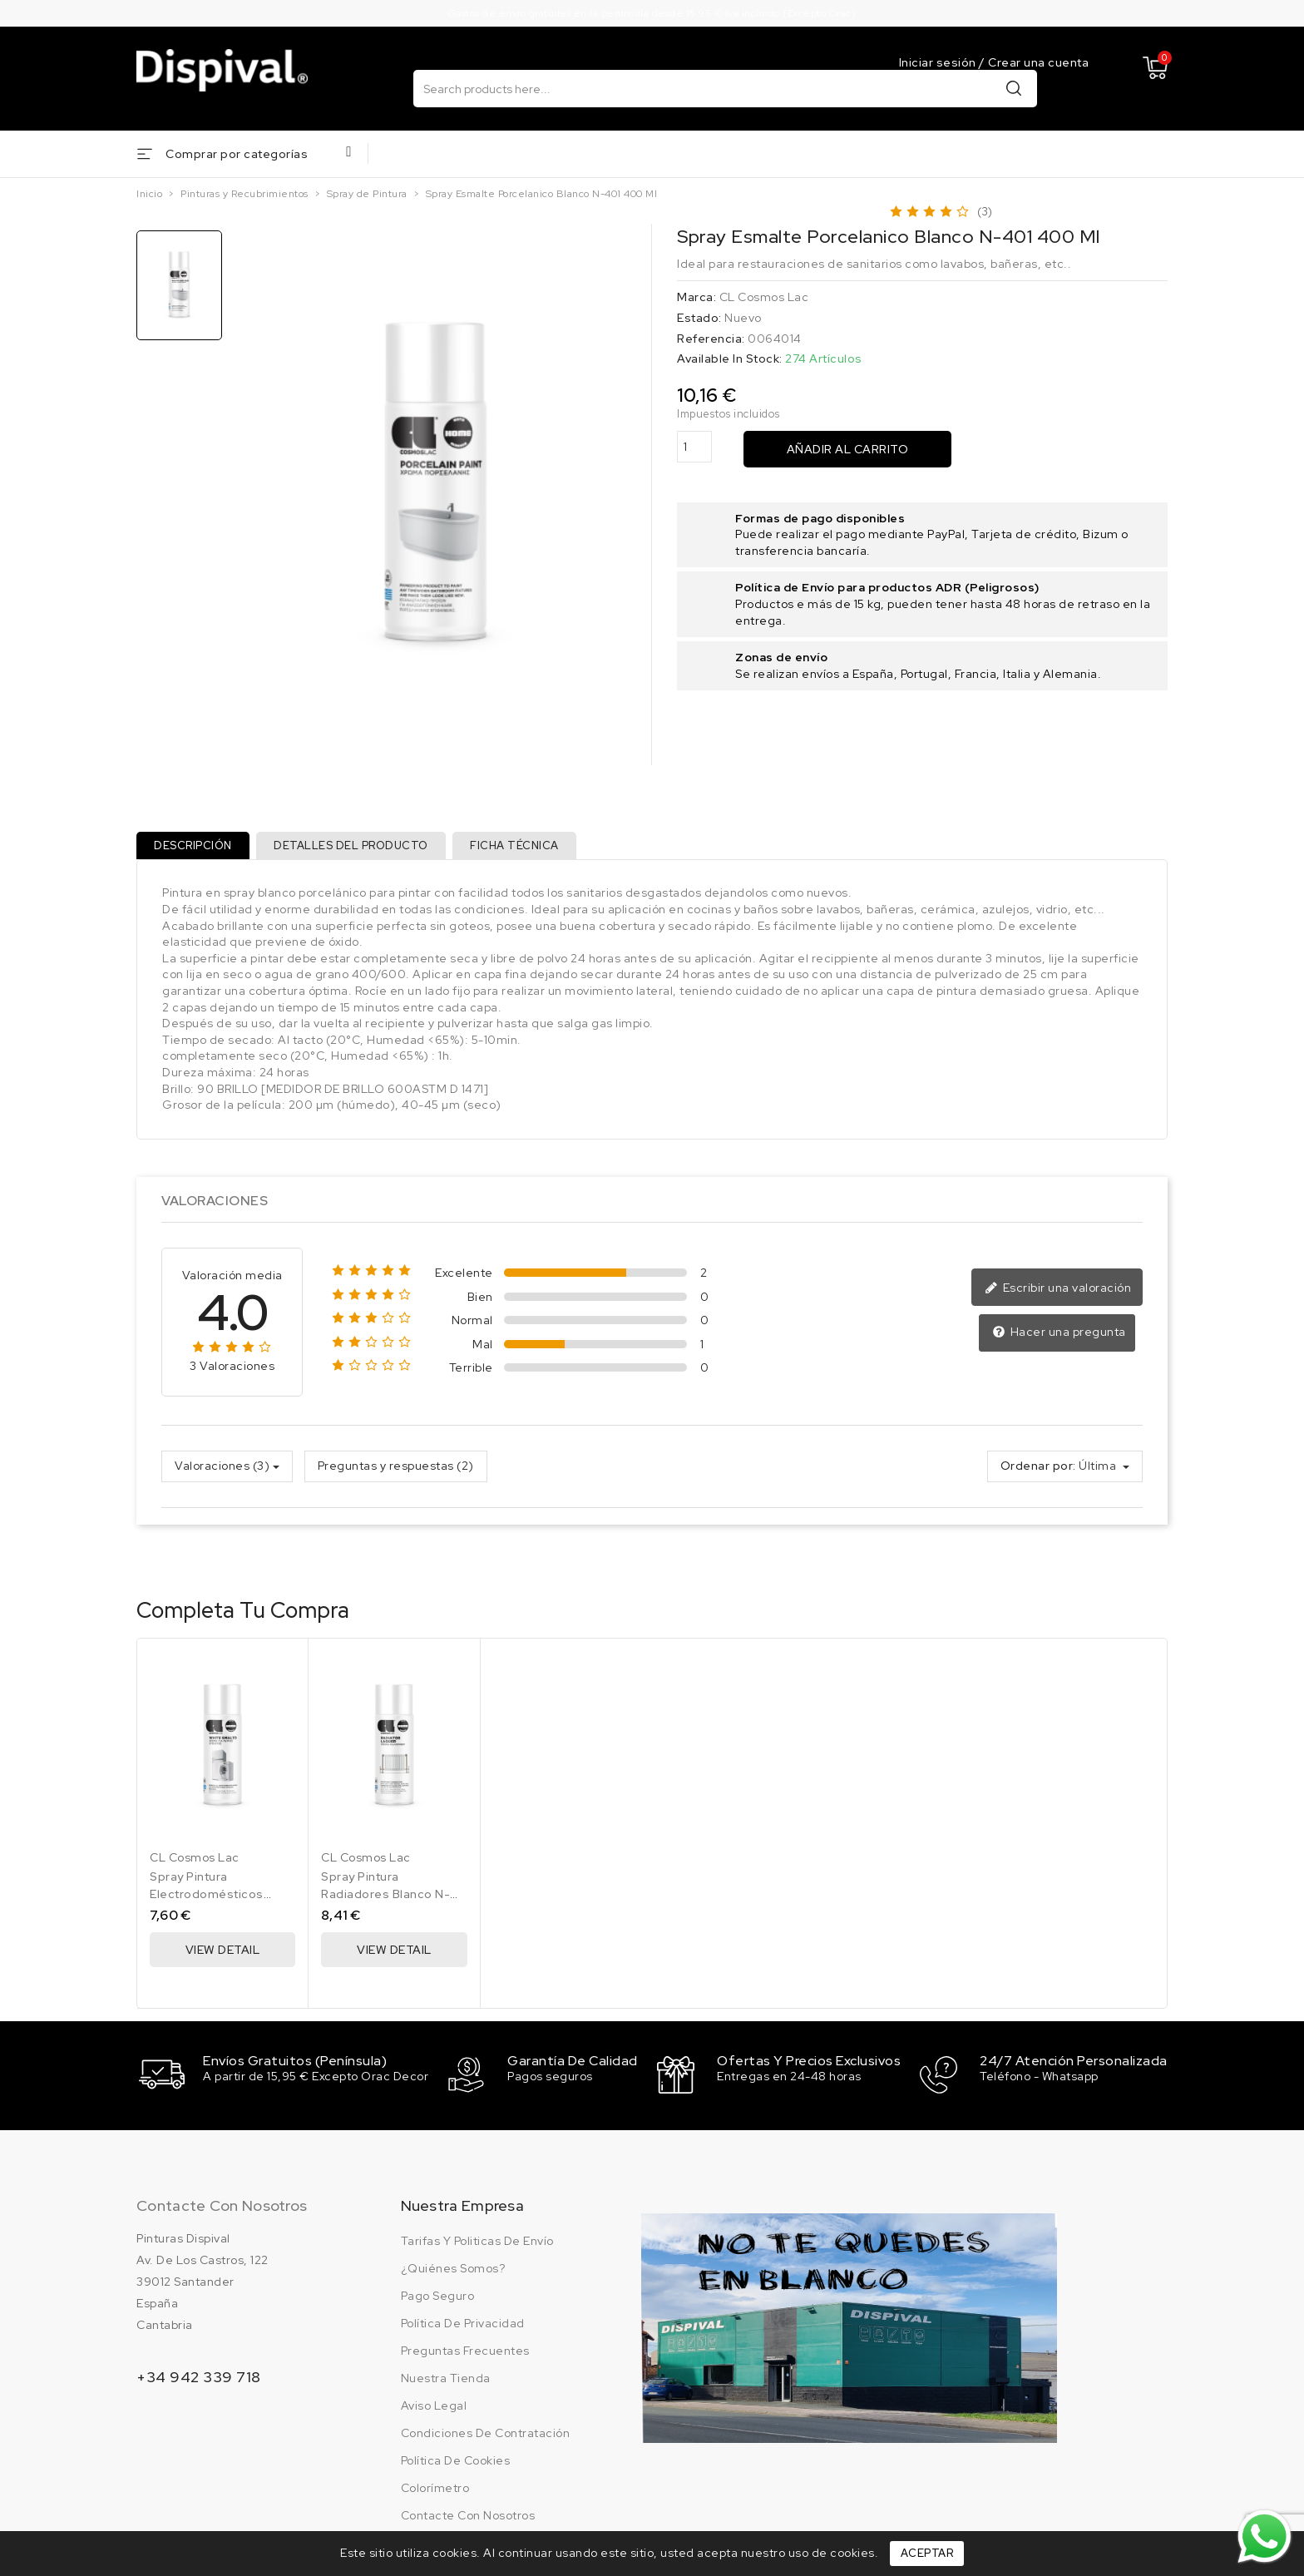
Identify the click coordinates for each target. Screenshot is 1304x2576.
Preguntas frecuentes (465, 2354)
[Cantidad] (694, 448)
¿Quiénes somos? (453, 2272)
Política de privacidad (463, 2327)
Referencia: (711, 339)
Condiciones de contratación (485, 2437)
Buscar (1013, 89)
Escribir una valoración (1060, 1294)
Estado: (699, 318)
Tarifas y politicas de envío (477, 2244)
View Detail (222, 1955)
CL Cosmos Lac (764, 298)
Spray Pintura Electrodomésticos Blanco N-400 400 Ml (214, 1900)
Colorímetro (435, 2492)
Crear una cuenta (1038, 62)
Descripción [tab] (195, 850)
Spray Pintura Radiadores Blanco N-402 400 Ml (385, 1900)
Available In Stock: (730, 360)
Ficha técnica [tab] (526, 850)
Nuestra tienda (446, 2382)
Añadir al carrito (848, 450)
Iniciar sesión (939, 62)
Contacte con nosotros (221, 2209)
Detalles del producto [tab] (358, 850)
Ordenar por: (1038, 1472)
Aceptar (927, 2553)
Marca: (696, 298)
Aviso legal (434, 2409)
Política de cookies (456, 2464)
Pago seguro (438, 2299)
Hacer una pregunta (1061, 1339)
